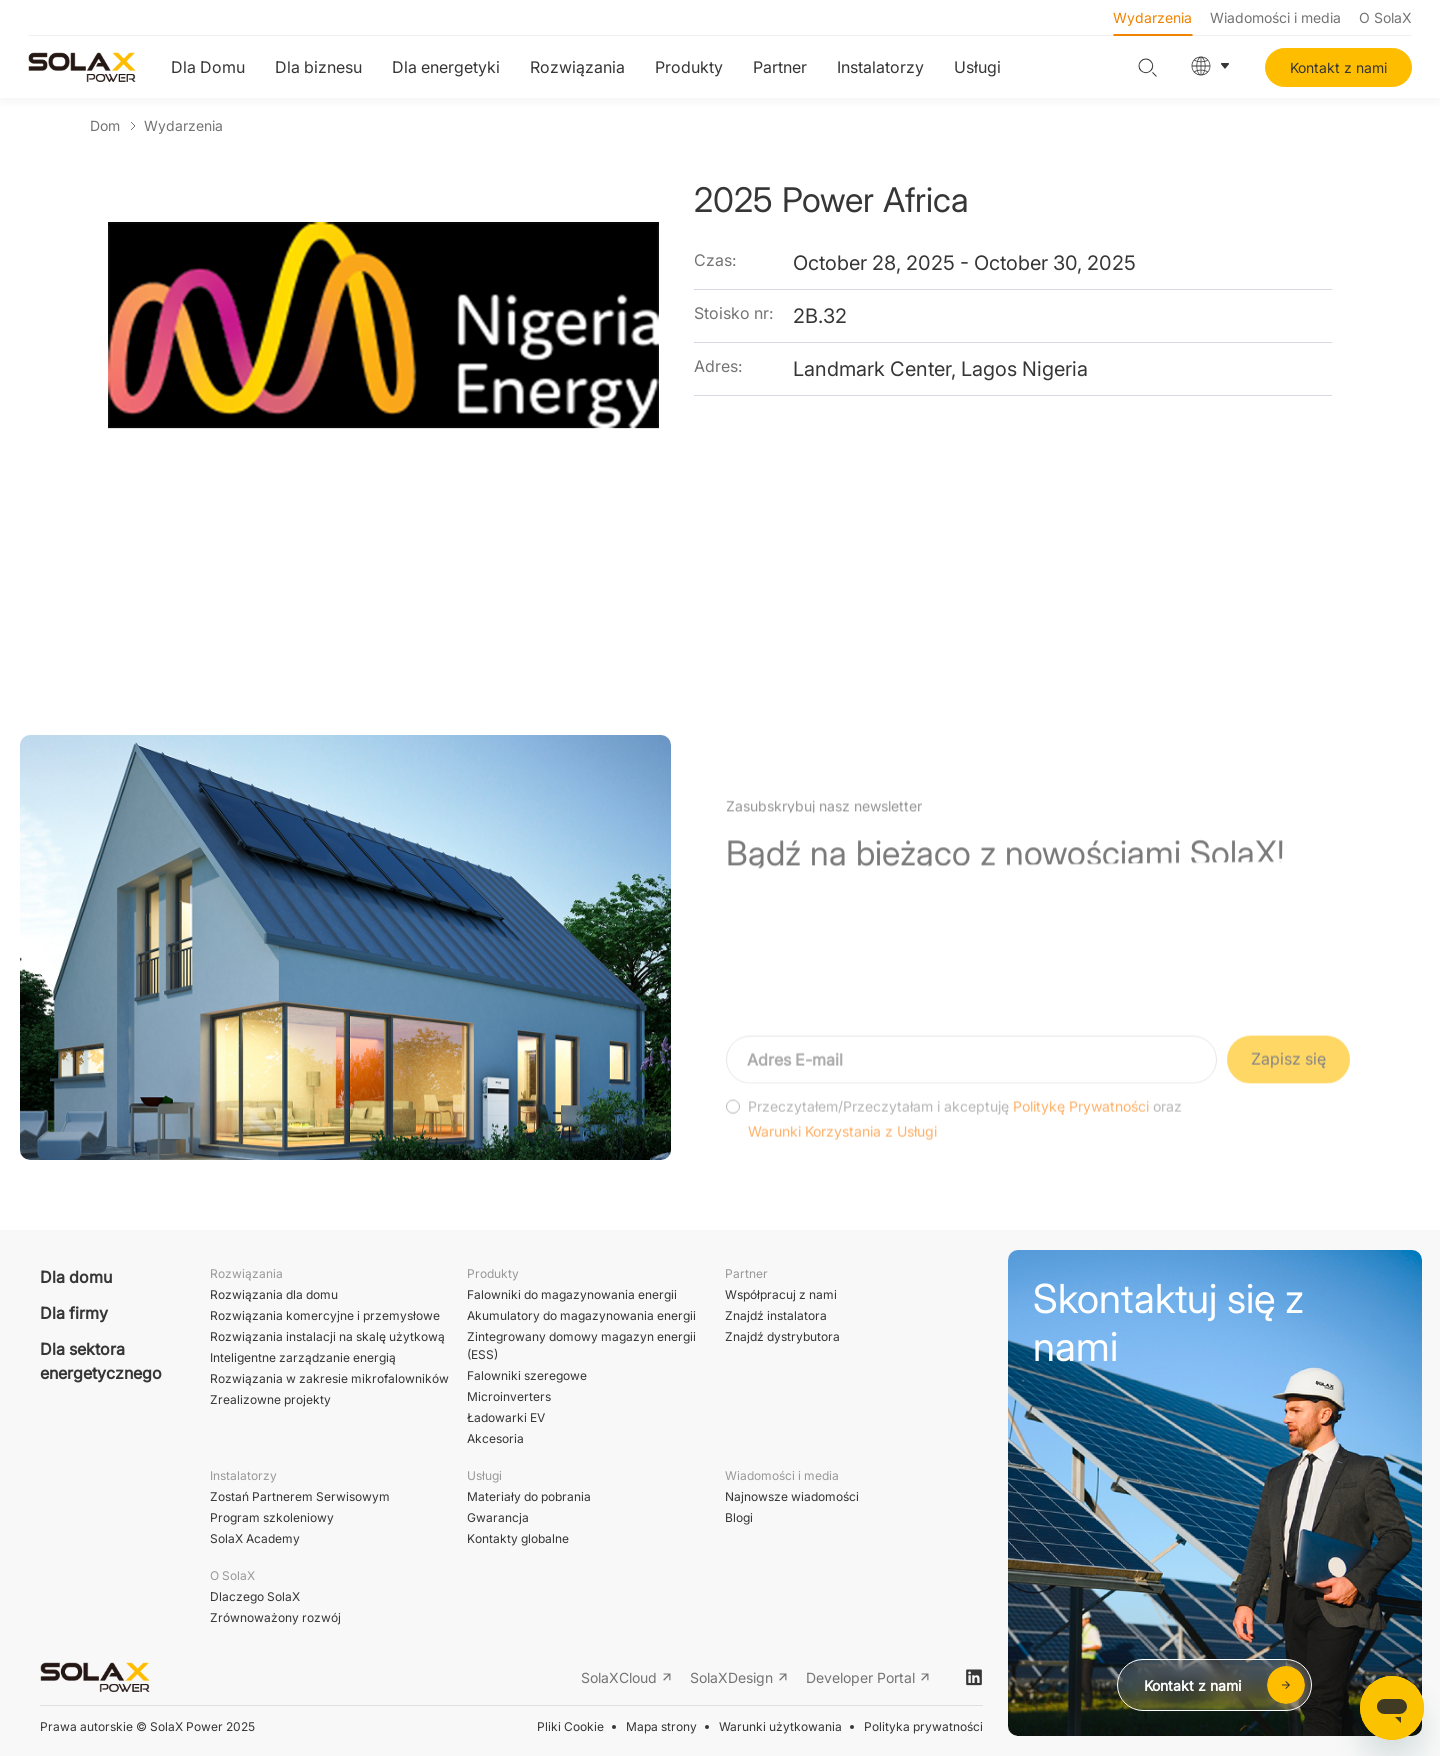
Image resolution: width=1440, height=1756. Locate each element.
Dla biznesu (318, 67)
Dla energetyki (446, 67)
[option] (383, 411)
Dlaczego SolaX (255, 1596)
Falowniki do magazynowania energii (572, 1294)
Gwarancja (498, 1517)
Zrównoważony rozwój (275, 1617)
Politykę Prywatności (1081, 1141)
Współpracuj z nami (781, 1294)
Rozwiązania (577, 67)
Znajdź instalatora (776, 1315)
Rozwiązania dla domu (274, 1294)
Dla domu (76, 1277)
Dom (105, 125)
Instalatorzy (880, 67)
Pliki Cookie (570, 1726)
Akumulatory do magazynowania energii (581, 1315)
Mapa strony (661, 1726)
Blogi (739, 1517)
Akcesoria (495, 1438)
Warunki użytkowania (780, 1726)
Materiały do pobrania (529, 1496)
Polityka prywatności (923, 1726)
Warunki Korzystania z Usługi (842, 1167)
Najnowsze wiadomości (792, 1496)
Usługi (977, 67)
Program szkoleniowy (272, 1517)
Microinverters (509, 1396)
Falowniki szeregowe (527, 1375)
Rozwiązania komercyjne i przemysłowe (325, 1315)
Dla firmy (74, 1313)
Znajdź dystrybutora (782, 1336)
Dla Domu (208, 67)
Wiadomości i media (1275, 17)
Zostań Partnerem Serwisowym (300, 1496)
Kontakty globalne (518, 1538)
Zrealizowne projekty (270, 1399)
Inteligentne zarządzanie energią (303, 1357)
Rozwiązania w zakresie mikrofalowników (329, 1378)
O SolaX (1385, 17)
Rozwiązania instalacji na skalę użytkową (327, 1336)
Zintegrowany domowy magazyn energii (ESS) (581, 1345)
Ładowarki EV (506, 1417)
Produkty (689, 67)
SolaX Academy (255, 1538)
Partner (780, 67)
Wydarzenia (1152, 17)
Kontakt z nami (1338, 67)
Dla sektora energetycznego (101, 1361)
